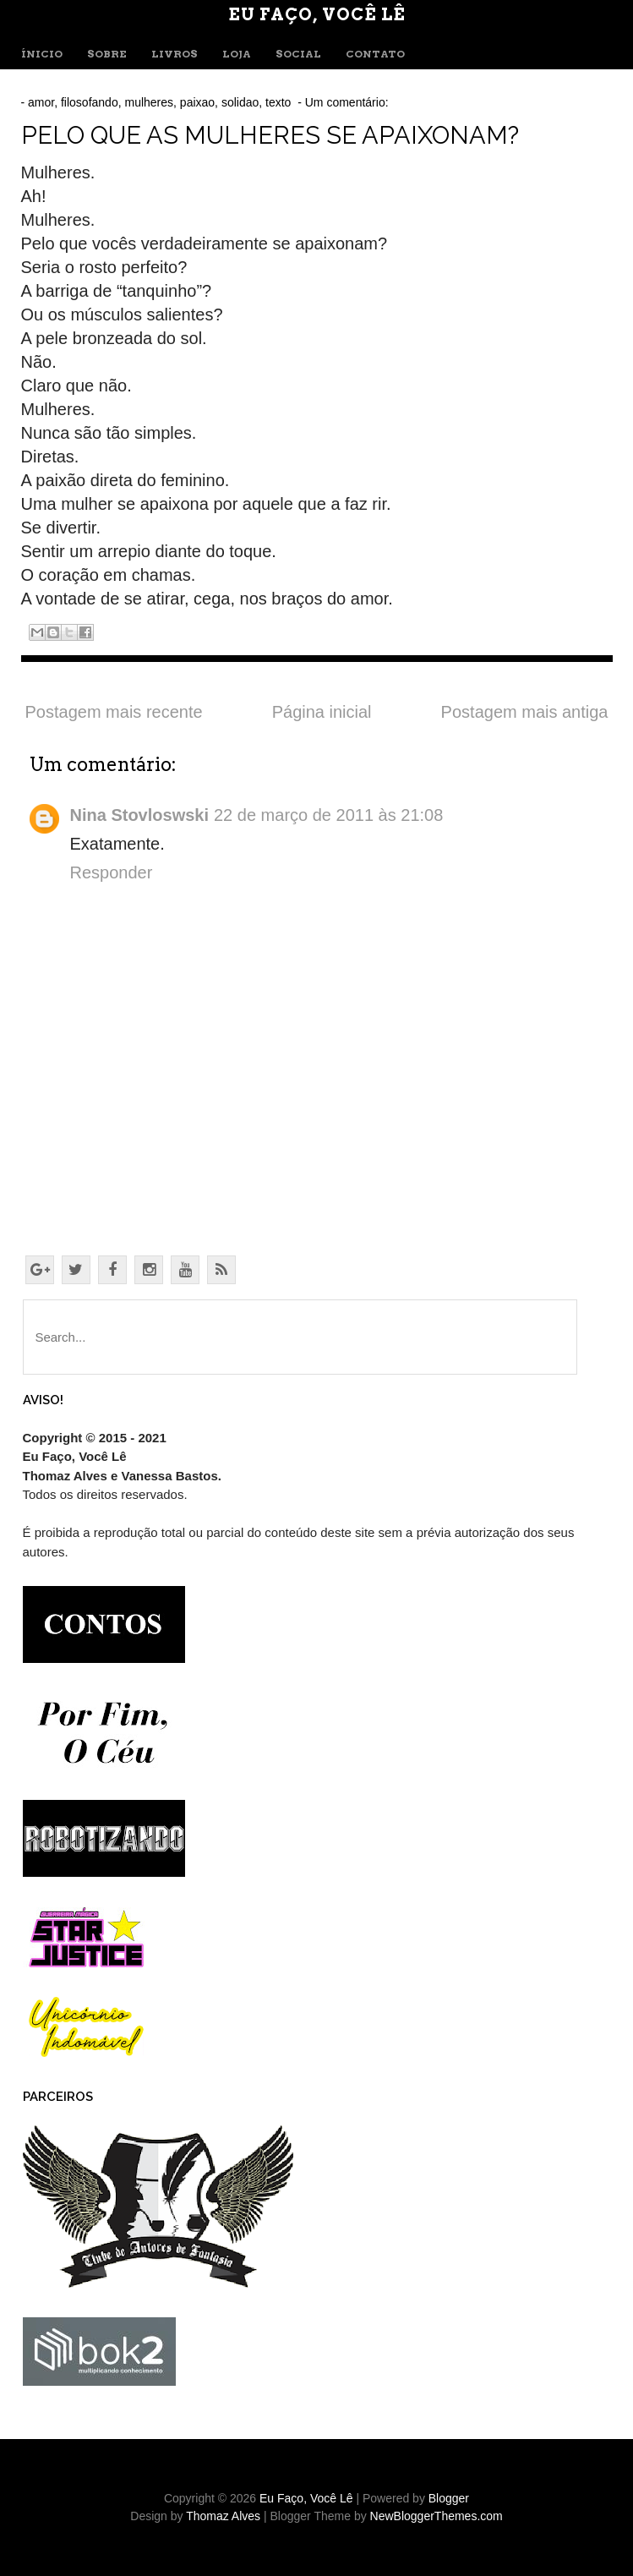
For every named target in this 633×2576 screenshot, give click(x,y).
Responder (111, 872)
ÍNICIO (42, 53)
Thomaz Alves (223, 2516)
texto (278, 102)
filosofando (89, 102)
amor (41, 102)
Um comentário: (348, 102)
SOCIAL (298, 53)
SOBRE (107, 53)
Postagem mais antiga (524, 712)
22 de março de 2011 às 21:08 (328, 815)
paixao (197, 102)
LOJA (236, 53)
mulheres (148, 102)
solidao (240, 102)
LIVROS (174, 53)
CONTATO (375, 53)
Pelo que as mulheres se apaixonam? (270, 135)
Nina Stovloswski (140, 815)
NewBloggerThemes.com (436, 2516)
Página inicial (322, 712)
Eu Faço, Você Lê (317, 14)
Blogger (448, 2498)
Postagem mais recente (114, 712)
